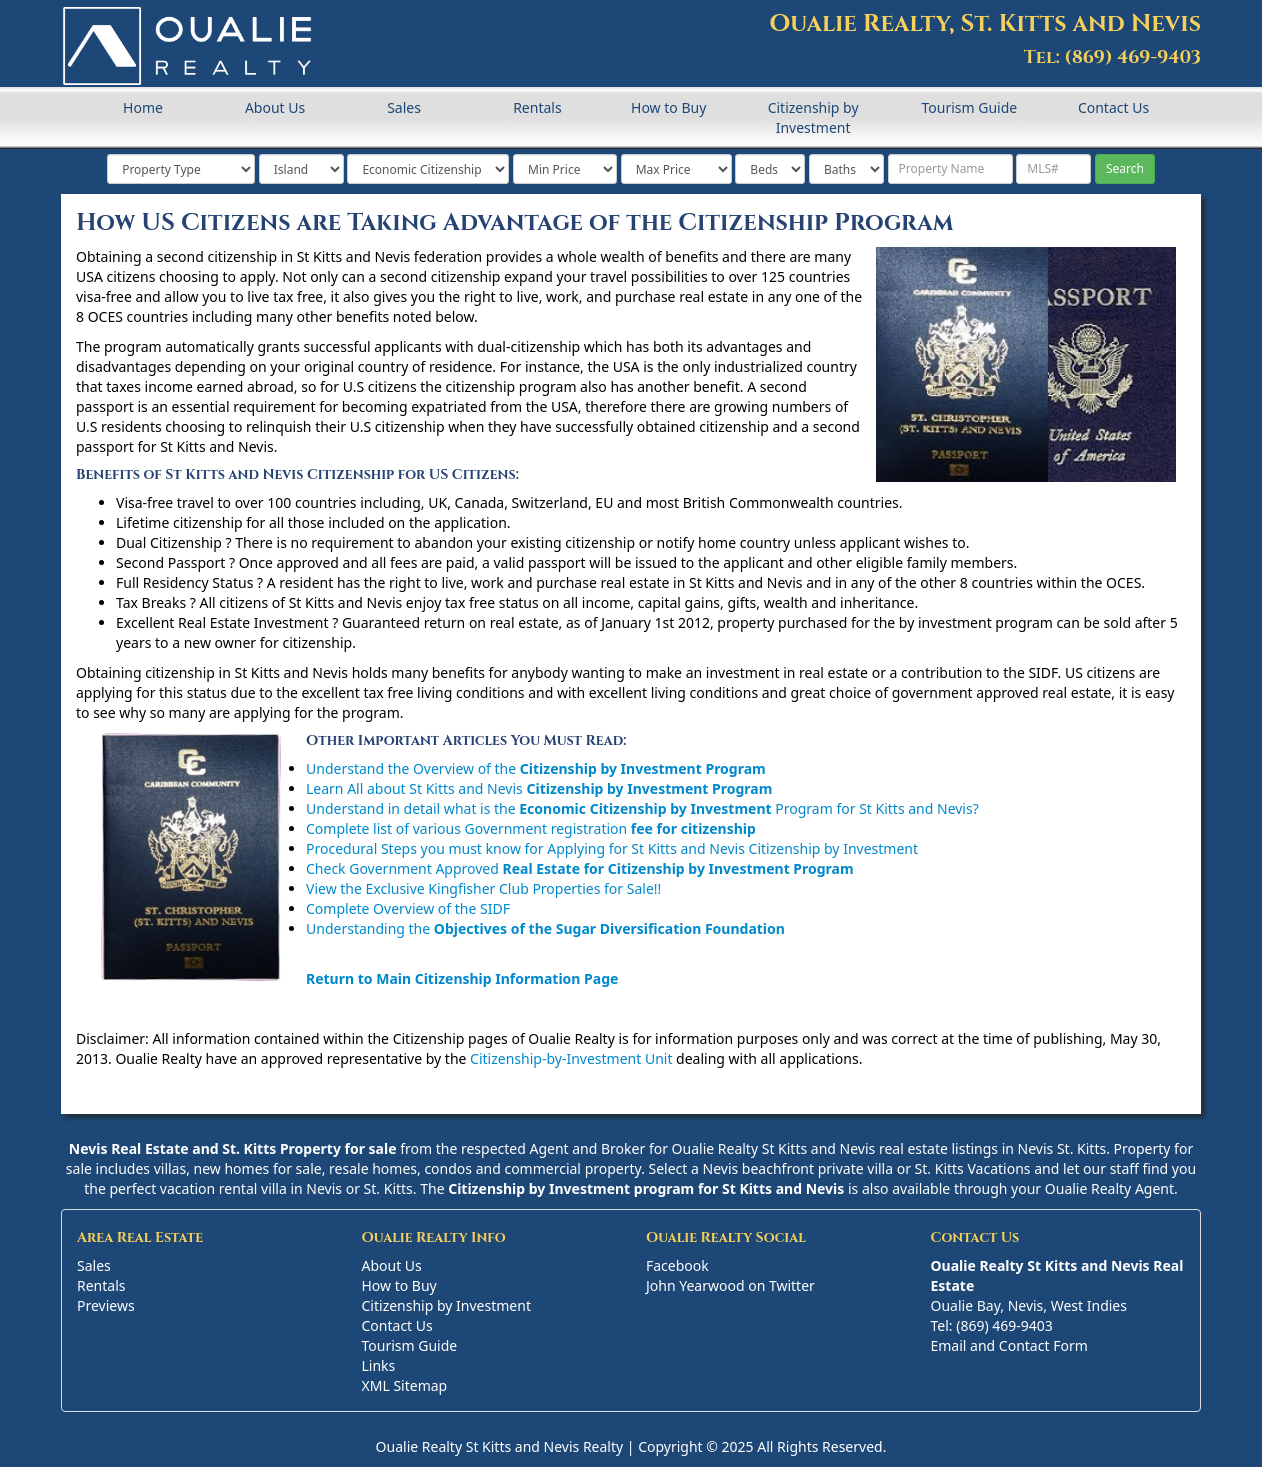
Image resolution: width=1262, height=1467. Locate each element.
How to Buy (668, 107)
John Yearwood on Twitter (730, 1285)
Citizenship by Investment (813, 117)
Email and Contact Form (1009, 1345)
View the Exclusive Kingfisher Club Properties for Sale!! (483, 888)
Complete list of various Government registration (531, 828)
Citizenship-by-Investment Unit (571, 1058)
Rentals (537, 107)
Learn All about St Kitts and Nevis (539, 788)
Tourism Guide (969, 107)
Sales (404, 107)
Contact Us (1113, 107)
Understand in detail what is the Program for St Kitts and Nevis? (642, 808)
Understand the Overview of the (536, 768)
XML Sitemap (405, 1385)
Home (143, 107)
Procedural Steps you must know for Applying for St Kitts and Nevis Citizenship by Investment (612, 848)
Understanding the (545, 928)
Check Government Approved (580, 868)
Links (379, 1365)
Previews (106, 1305)
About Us (275, 107)
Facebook (677, 1265)
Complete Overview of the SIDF (408, 908)
